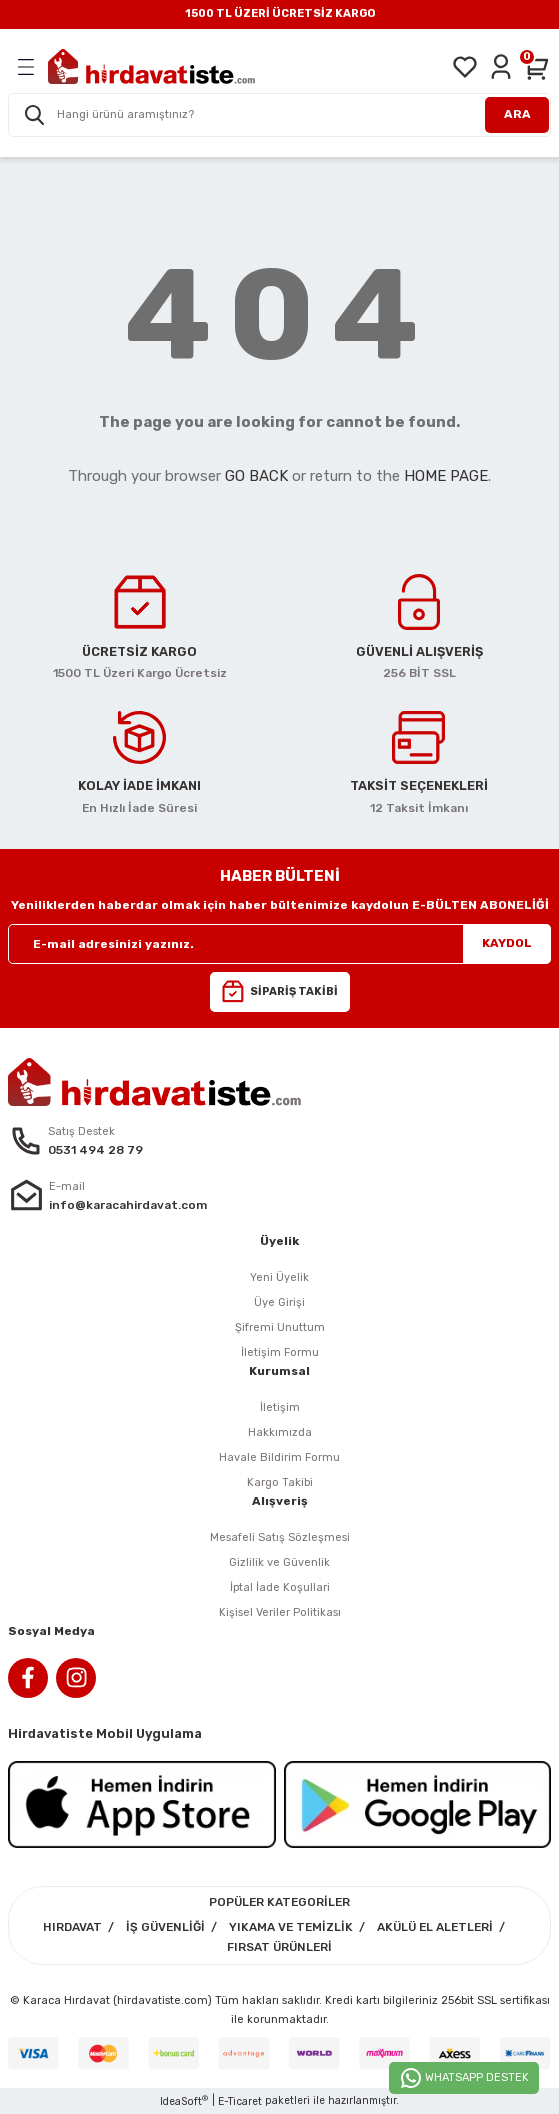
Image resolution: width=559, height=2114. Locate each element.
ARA (517, 114)
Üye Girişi (279, 1302)
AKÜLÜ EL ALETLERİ (435, 1927)
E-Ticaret (240, 2101)
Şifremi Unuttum (280, 1327)
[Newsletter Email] (279, 944)
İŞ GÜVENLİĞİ (165, 1927)
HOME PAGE (446, 476)
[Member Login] (501, 67)
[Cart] (537, 67)
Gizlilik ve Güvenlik (279, 1562)
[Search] (279, 115)
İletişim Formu (280, 1352)
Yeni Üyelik (279, 1277)
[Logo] (151, 66)
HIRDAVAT (72, 1927)
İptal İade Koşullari (280, 1587)
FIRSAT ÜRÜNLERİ (279, 1947)
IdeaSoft (184, 2101)
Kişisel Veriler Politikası (280, 1612)
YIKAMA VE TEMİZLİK (291, 1927)
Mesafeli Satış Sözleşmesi (280, 1537)
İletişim (280, 1407)
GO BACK (256, 476)
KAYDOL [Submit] (507, 943)
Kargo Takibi (280, 1482)
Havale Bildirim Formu (279, 1457)
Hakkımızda (280, 1432)
